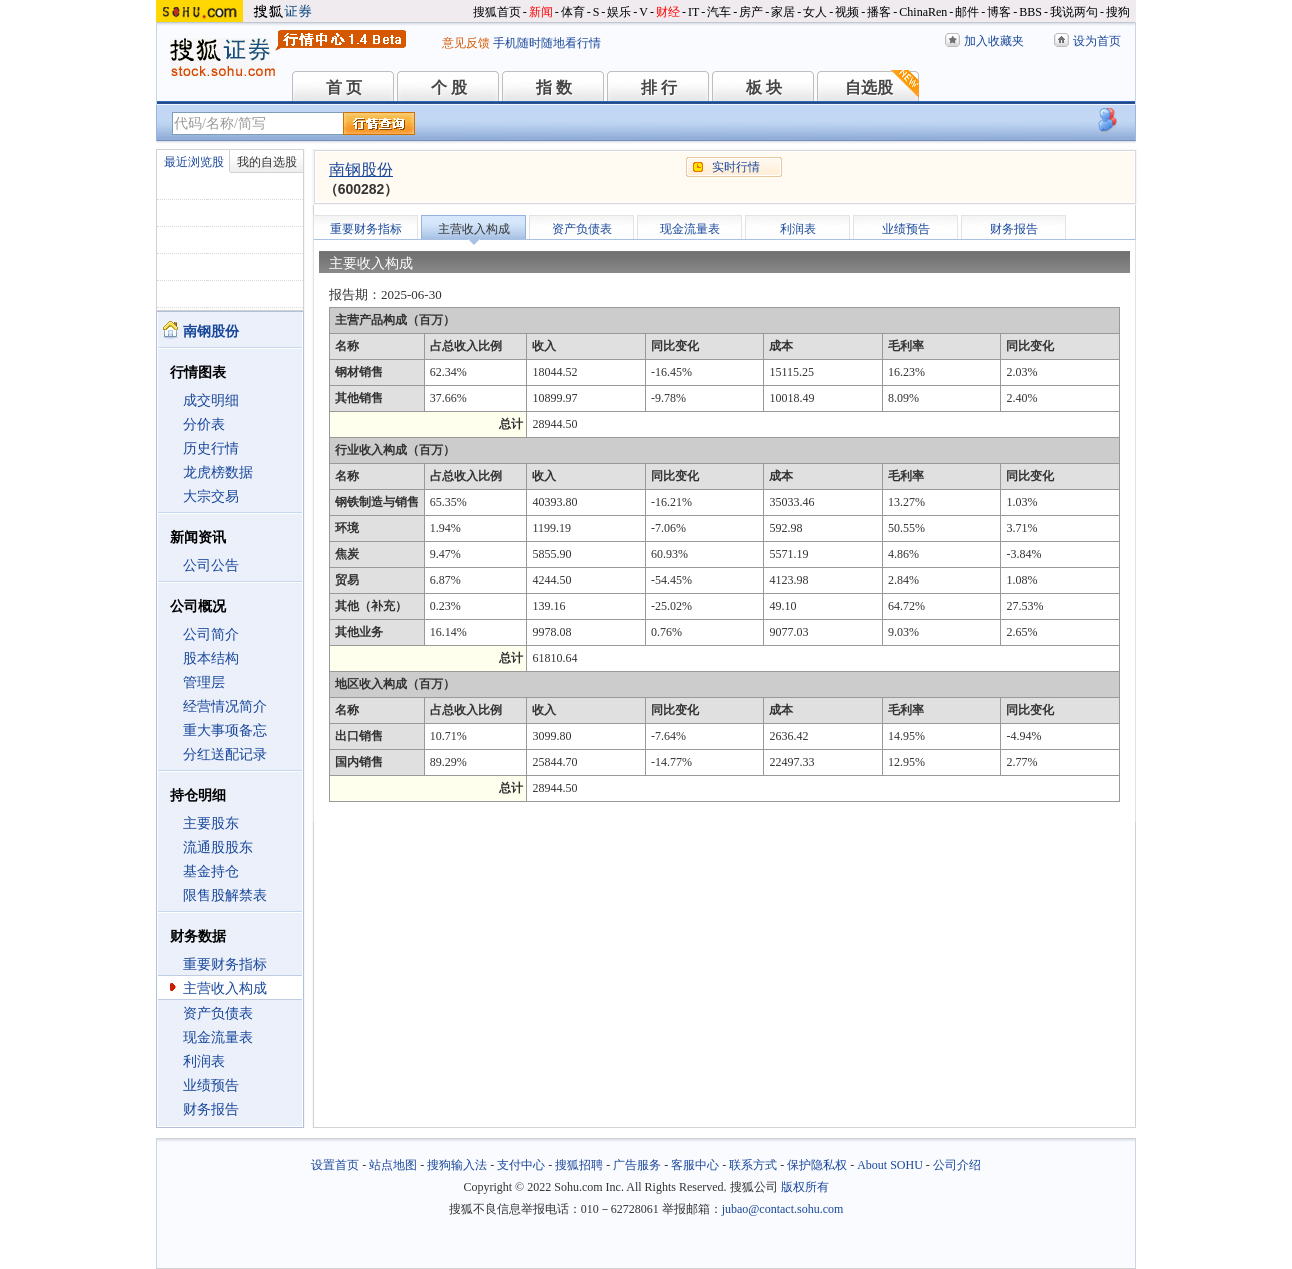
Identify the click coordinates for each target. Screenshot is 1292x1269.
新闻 (541, 12)
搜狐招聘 (579, 1165)
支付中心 (521, 1165)
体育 (573, 12)
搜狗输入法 (457, 1165)
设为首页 (1097, 41)
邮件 (967, 12)
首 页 (344, 87)
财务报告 (211, 1109)
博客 (999, 12)
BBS (1030, 12)
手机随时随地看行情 (547, 43)
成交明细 (211, 400)
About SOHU (890, 1165)
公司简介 (211, 634)
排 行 (659, 87)
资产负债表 (218, 1013)
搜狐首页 (497, 12)
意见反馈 (466, 43)
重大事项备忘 (225, 730)
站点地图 (393, 1165)
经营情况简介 (225, 706)
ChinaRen (923, 12)
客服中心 (695, 1165)
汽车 (719, 12)
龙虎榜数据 (218, 472)
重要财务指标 (225, 964)
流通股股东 (218, 847)
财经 (668, 12)
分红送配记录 (225, 754)
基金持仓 (211, 871)
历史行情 (211, 448)
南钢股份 (361, 169)
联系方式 (753, 1165)
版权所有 (805, 1187)
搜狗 (1118, 12)
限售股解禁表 (225, 895)
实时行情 (736, 167)
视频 (847, 12)
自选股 (869, 87)
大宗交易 (211, 496)
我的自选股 (267, 162)
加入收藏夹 (994, 41)
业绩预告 (211, 1085)
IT (693, 12)
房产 (751, 12)
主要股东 (211, 823)
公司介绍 (957, 1165)
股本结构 (211, 658)
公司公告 (211, 565)
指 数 (554, 87)
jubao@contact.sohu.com (783, 1209)
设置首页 (335, 1165)
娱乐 (619, 12)
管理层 (204, 682)
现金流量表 (218, 1037)
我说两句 (1074, 12)
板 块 (764, 87)
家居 (783, 12)
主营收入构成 (225, 988)
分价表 (204, 424)
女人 (815, 12)
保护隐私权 (817, 1165)
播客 (879, 12)
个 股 (449, 87)
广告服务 (637, 1165)
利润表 (204, 1061)
